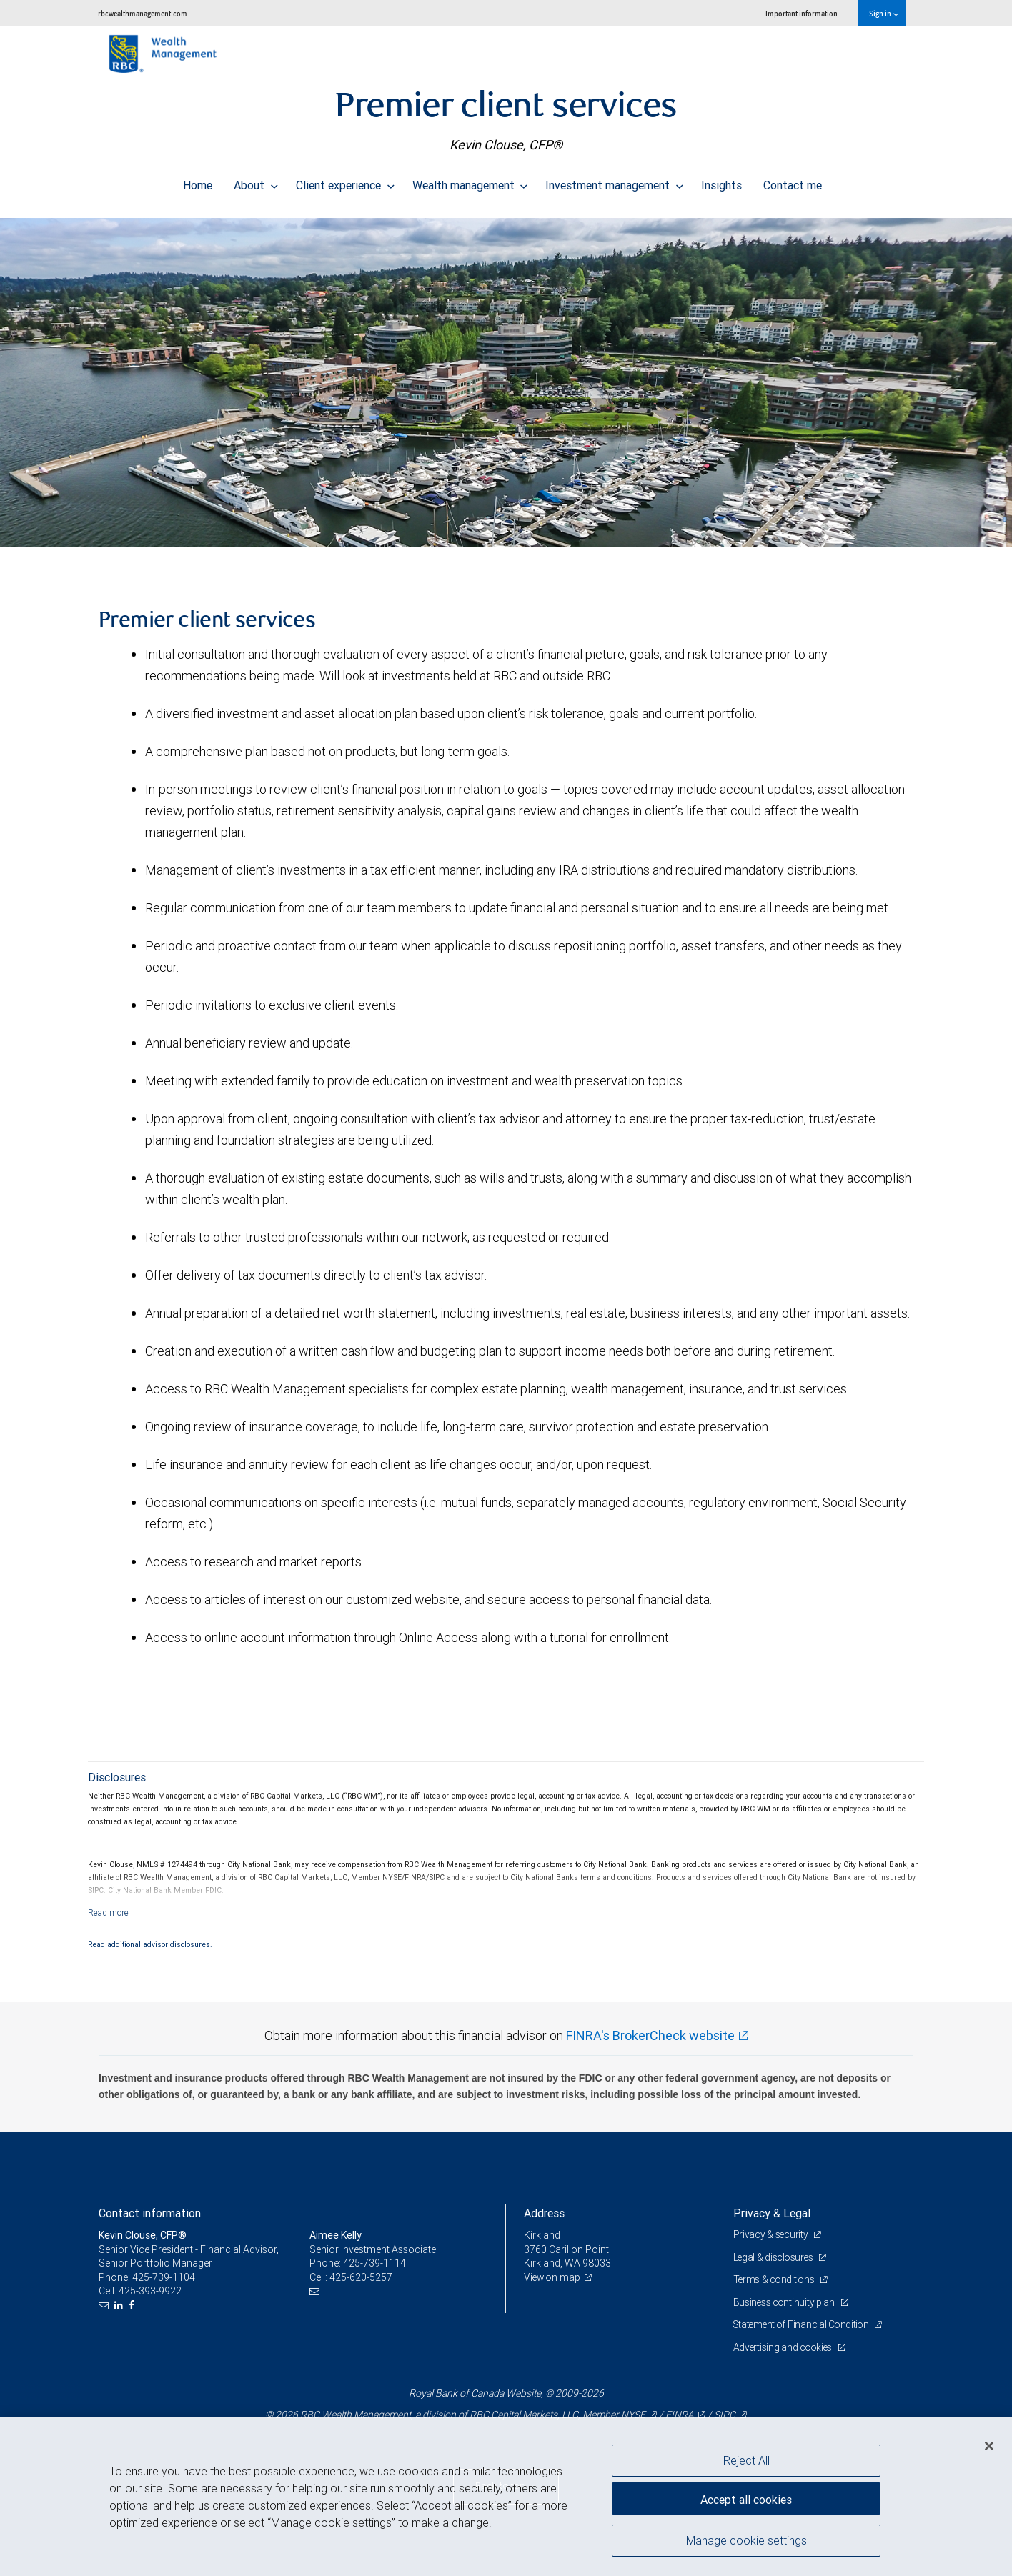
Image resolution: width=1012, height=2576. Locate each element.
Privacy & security (772, 2234)
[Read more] (108, 1912)
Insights (721, 181)
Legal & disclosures (775, 2257)
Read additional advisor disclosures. (150, 1944)
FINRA (679, 2414)
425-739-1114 (374, 2263)
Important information (801, 13)
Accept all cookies (746, 2497)
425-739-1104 (163, 2277)
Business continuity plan (785, 2302)
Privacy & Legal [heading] (771, 2213)
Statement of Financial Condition (804, 2324)
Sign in (883, 13)
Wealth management (470, 181)
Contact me (792, 181)
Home (197, 181)
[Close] (989, 2446)
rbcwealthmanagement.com (142, 13)
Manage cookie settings (746, 2542)
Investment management (614, 181)
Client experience (345, 181)
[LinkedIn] (120, 2305)
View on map (553, 2277)
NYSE (633, 2414)
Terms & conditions (776, 2279)
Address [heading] (544, 2213)
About (256, 181)
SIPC (724, 2414)
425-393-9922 (150, 2290)
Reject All (746, 2460)
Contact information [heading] (150, 2213)
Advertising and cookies (785, 2347)
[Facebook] (133, 2305)
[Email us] (105, 2305)
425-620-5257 (360, 2277)
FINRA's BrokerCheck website (650, 2035)
